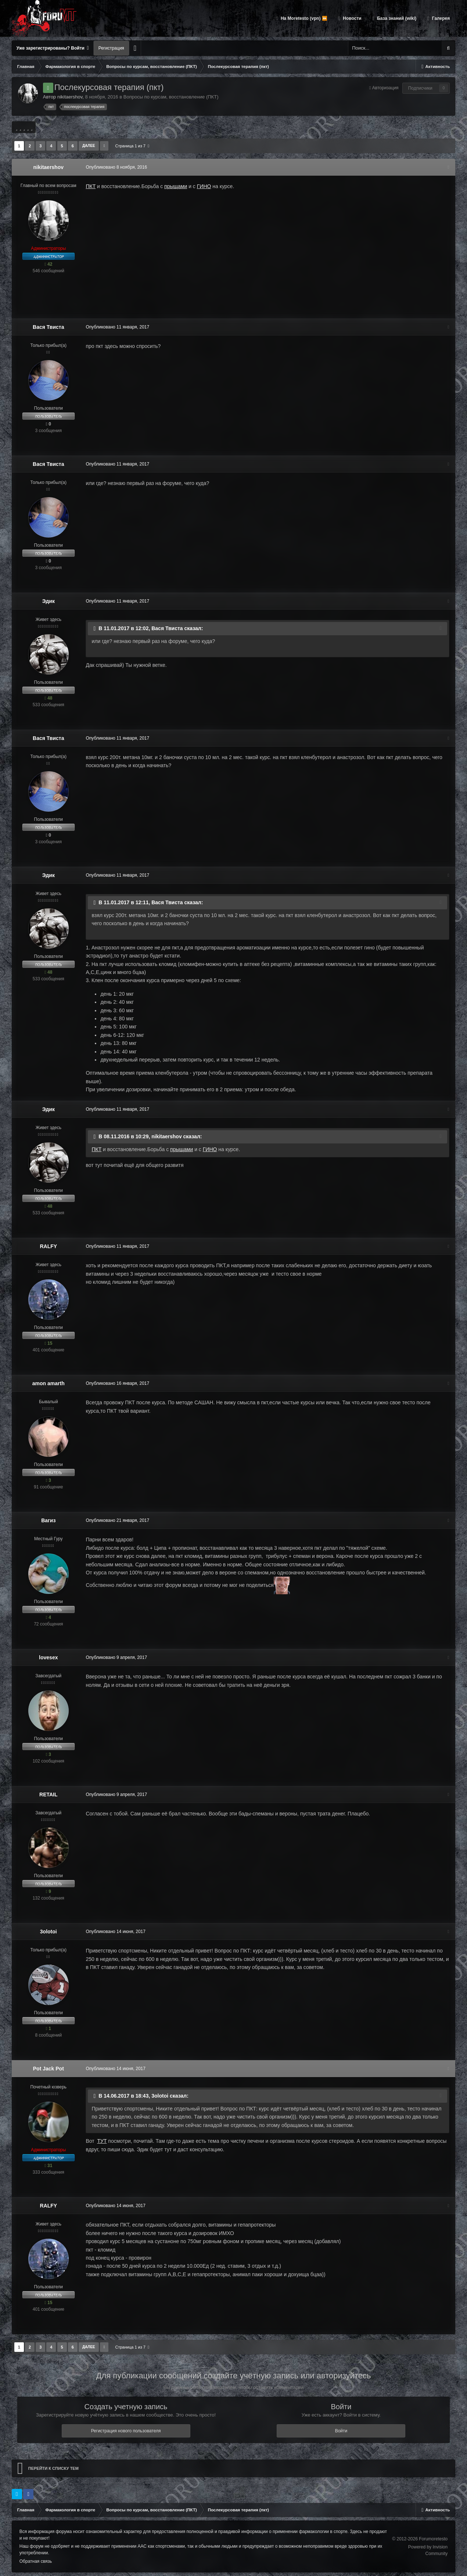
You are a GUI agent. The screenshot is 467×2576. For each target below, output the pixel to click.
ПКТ (90, 186)
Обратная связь (35, 2561)
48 (48, 698)
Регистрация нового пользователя (126, 2430)
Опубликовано (116, 167)
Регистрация (111, 48)
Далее (88, 146)
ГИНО (203, 186)
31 (48, 2165)
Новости (352, 18)
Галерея (440, 18)
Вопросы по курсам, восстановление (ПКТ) (171, 97)
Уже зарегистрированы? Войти (53, 48)
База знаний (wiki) (396, 18)
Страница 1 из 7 (132, 146)
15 (48, 1343)
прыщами (175, 186)
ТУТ (101, 2141)
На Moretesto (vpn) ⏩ (303, 18)
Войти (341, 2430)
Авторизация (385, 87)
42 (48, 264)
